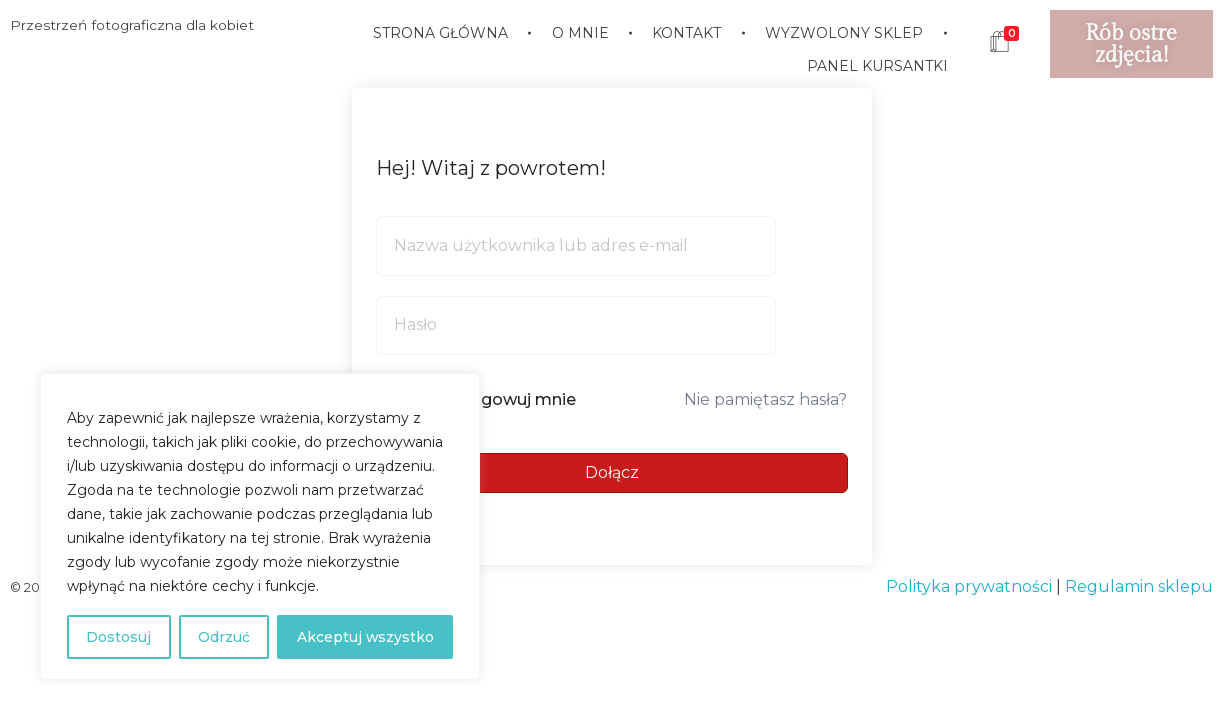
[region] (260, 527)
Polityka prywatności (969, 586)
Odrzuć (223, 637)
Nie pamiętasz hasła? (765, 399)
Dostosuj (118, 637)
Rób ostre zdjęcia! (1131, 44)
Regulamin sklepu (1139, 586)
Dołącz (612, 472)
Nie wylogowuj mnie (494, 399)
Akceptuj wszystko (365, 637)
